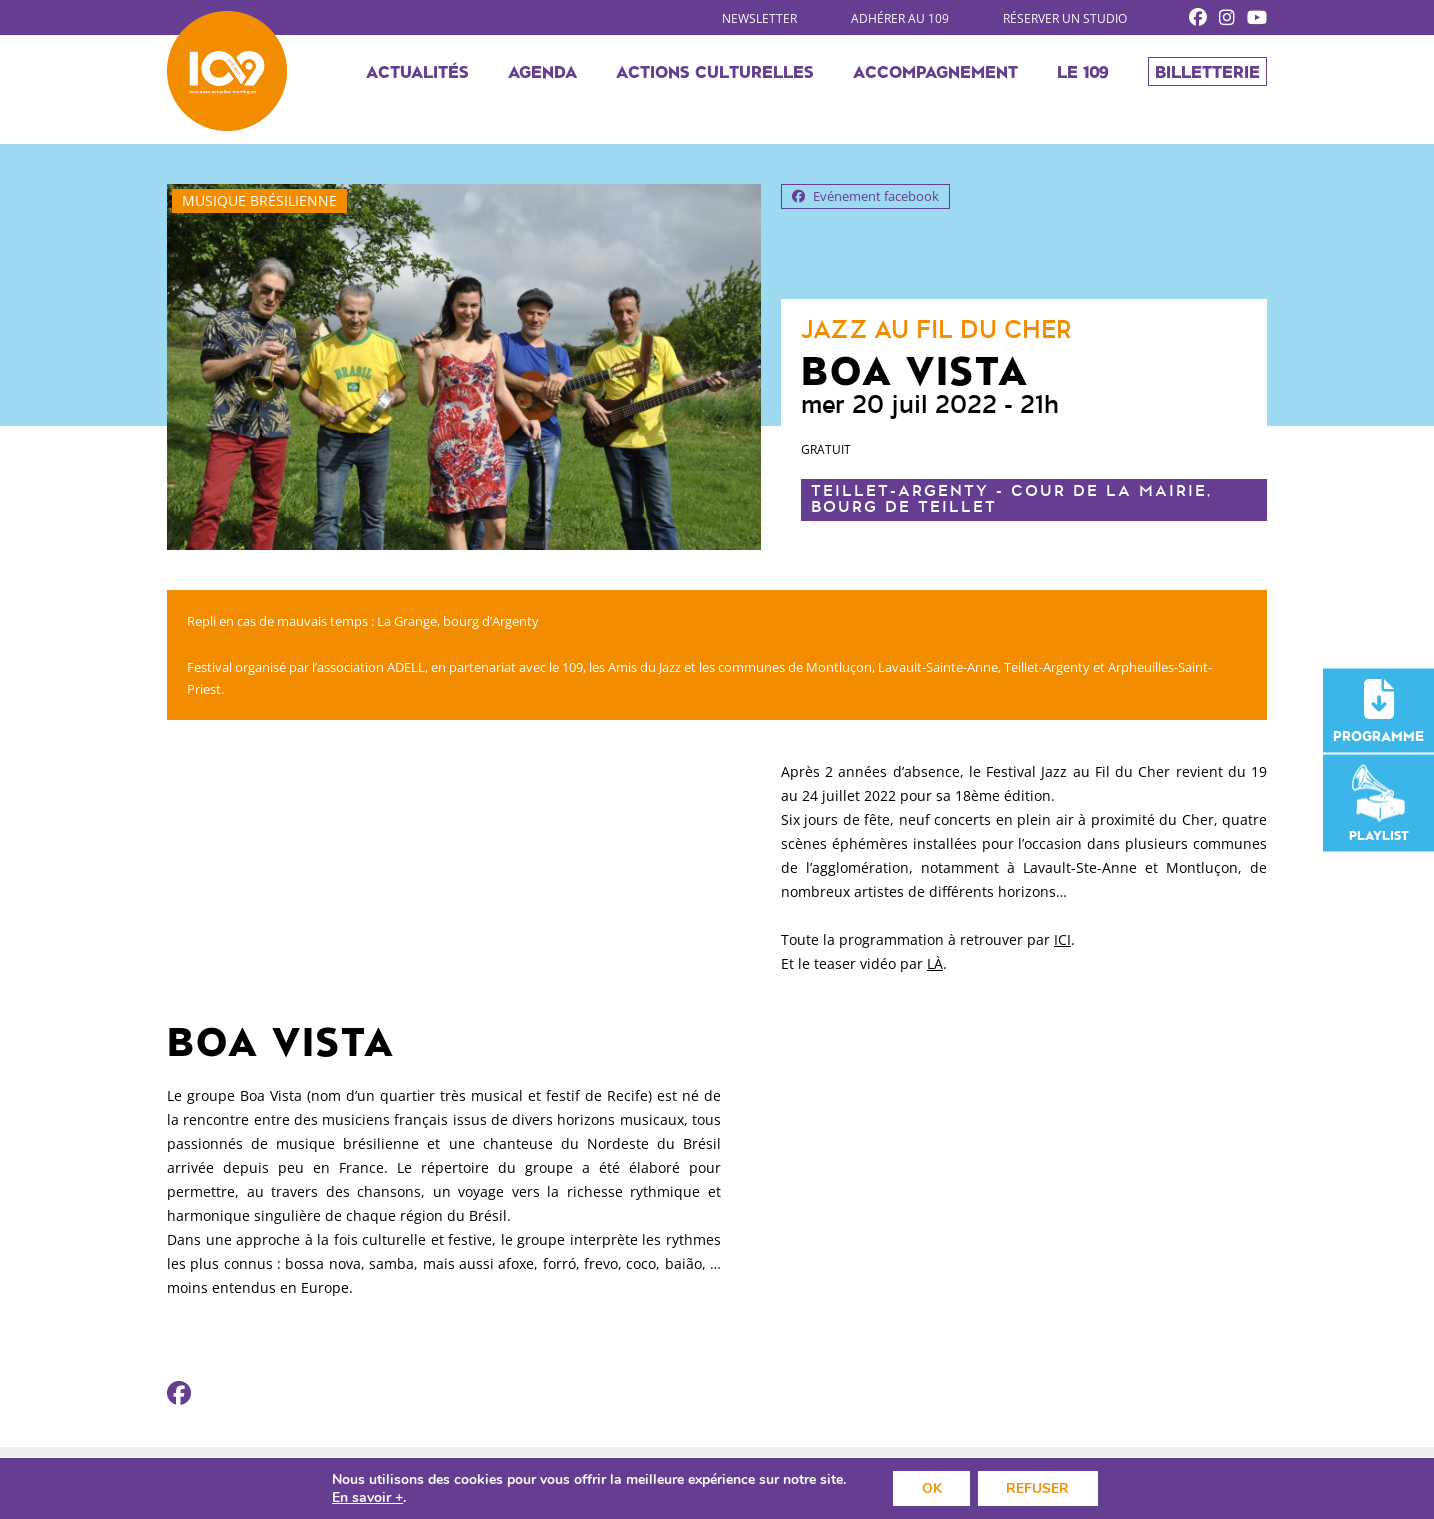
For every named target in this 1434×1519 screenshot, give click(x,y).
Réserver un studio (1065, 18)
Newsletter (759, 18)
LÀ (935, 963)
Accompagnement (935, 76)
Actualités (417, 76)
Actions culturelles (715, 76)
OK (930, 1487)
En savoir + (364, 1497)
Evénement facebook (865, 196)
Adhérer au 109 (900, 18)
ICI (1062, 939)
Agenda (542, 76)
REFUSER (1039, 1487)
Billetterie (1207, 76)
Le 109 (1083, 76)
